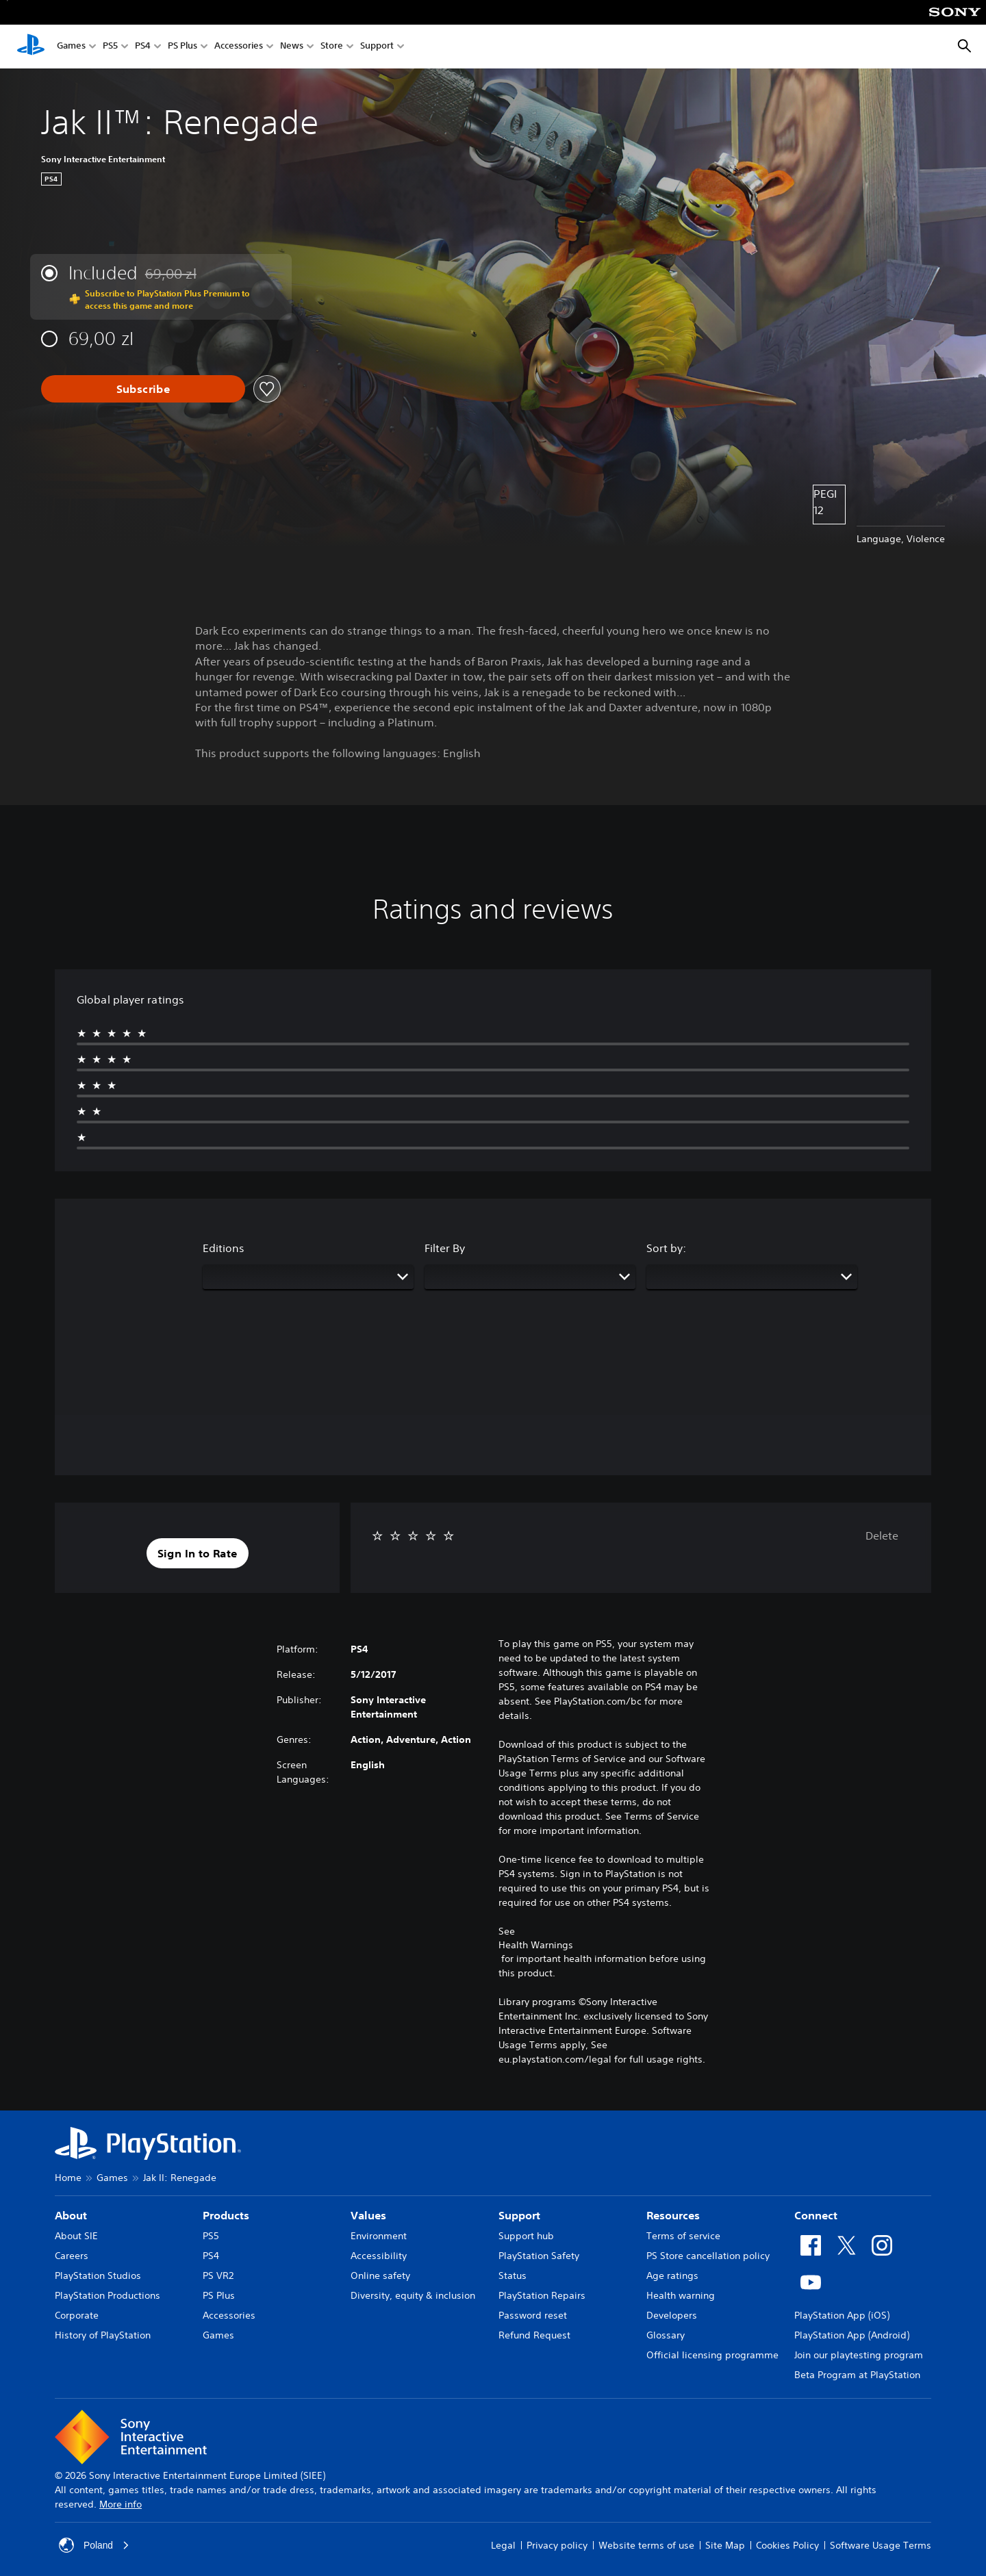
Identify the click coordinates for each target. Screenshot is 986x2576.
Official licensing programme (712, 2355)
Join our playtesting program (858, 2355)
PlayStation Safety (538, 2255)
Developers (671, 2315)
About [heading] (71, 2215)
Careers (71, 2255)
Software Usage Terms (880, 2545)
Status (512, 2275)
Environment (379, 2236)
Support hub (526, 2236)
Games (71, 47)
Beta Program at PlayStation (857, 2375)
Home (68, 2177)
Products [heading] (226, 2215)
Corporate (77, 2315)
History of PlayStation (103, 2335)
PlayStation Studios (98, 2275)
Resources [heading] (673, 2215)
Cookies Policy (787, 2545)
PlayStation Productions (107, 2295)
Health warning (680, 2295)
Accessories (238, 47)
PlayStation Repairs (541, 2295)
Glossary (665, 2335)
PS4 (143, 47)
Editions (223, 1248)
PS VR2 (218, 2275)
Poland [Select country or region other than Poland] (94, 2545)
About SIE (76, 2236)
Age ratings (672, 2275)
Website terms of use (646, 2545)
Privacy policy (557, 2545)
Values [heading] (368, 2215)
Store (331, 47)
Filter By (445, 1248)
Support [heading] (519, 2215)
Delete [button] (881, 1535)
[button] (197, 1553)
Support (377, 47)
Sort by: (666, 1248)
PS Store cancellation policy (708, 2255)
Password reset (532, 2315)
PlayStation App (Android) (851, 2335)
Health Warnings (535, 1945)
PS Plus (182, 47)
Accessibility (379, 2255)
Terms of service (683, 2236)
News (291, 47)
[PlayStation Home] (31, 46)
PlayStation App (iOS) (841, 2315)
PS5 (110, 47)
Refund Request (534, 2335)
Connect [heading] (815, 2215)
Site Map (725, 2545)
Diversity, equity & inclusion (413, 2295)
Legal (503, 2545)
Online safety (380, 2275)
